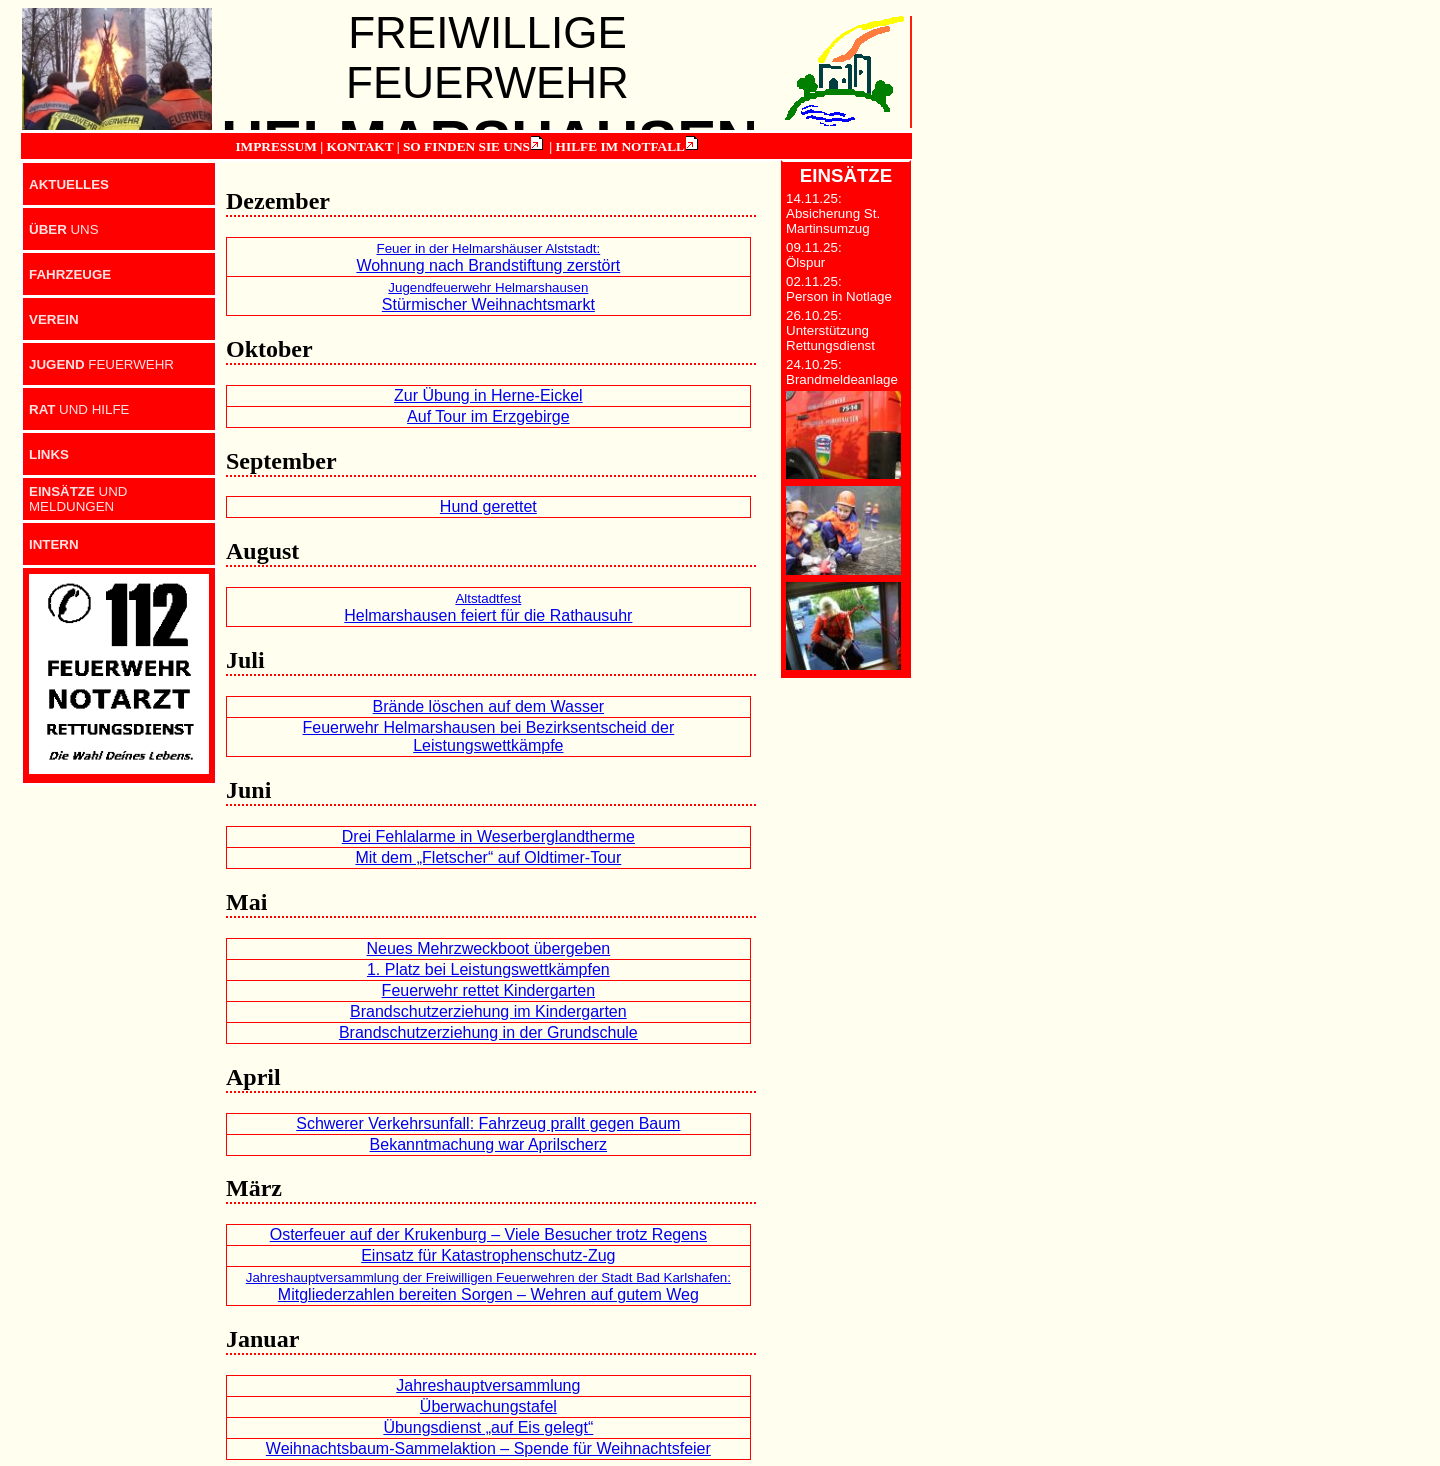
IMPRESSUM (275, 146)
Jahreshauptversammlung (488, 1385)
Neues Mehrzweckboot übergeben (488, 948)
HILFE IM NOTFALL (620, 146)
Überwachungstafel (488, 1406)
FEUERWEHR (101, 364)
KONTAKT (359, 146)
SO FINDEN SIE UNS (466, 146)
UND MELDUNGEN (78, 499)
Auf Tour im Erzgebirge (488, 416)
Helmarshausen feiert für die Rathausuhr (488, 607)
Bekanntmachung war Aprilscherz (488, 1144)
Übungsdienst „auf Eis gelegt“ (488, 1427)
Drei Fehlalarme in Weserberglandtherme (488, 836)
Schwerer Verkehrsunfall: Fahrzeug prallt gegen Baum (488, 1123)
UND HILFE (79, 409)
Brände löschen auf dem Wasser (489, 706)
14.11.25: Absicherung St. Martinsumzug (833, 213)
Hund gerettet (488, 506)
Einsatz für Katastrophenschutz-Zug (488, 1255)
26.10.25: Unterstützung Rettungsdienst (830, 330)
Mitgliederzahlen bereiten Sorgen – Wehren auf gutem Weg (488, 1286)
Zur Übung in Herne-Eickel (488, 395)
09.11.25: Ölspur (814, 255)
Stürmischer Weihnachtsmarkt (488, 296)
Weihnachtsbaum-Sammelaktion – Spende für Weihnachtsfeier (488, 1448)
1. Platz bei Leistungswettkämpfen (488, 969)
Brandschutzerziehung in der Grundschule (488, 1032)
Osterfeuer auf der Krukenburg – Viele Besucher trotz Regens (488, 1234)
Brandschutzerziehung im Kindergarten (488, 1011)
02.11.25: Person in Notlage (839, 289)
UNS (64, 229)
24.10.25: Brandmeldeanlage (842, 372)
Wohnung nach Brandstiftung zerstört (488, 257)
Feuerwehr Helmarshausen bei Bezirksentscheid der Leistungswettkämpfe (488, 736)
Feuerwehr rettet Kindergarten (488, 990)
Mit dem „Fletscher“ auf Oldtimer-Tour (488, 857)
